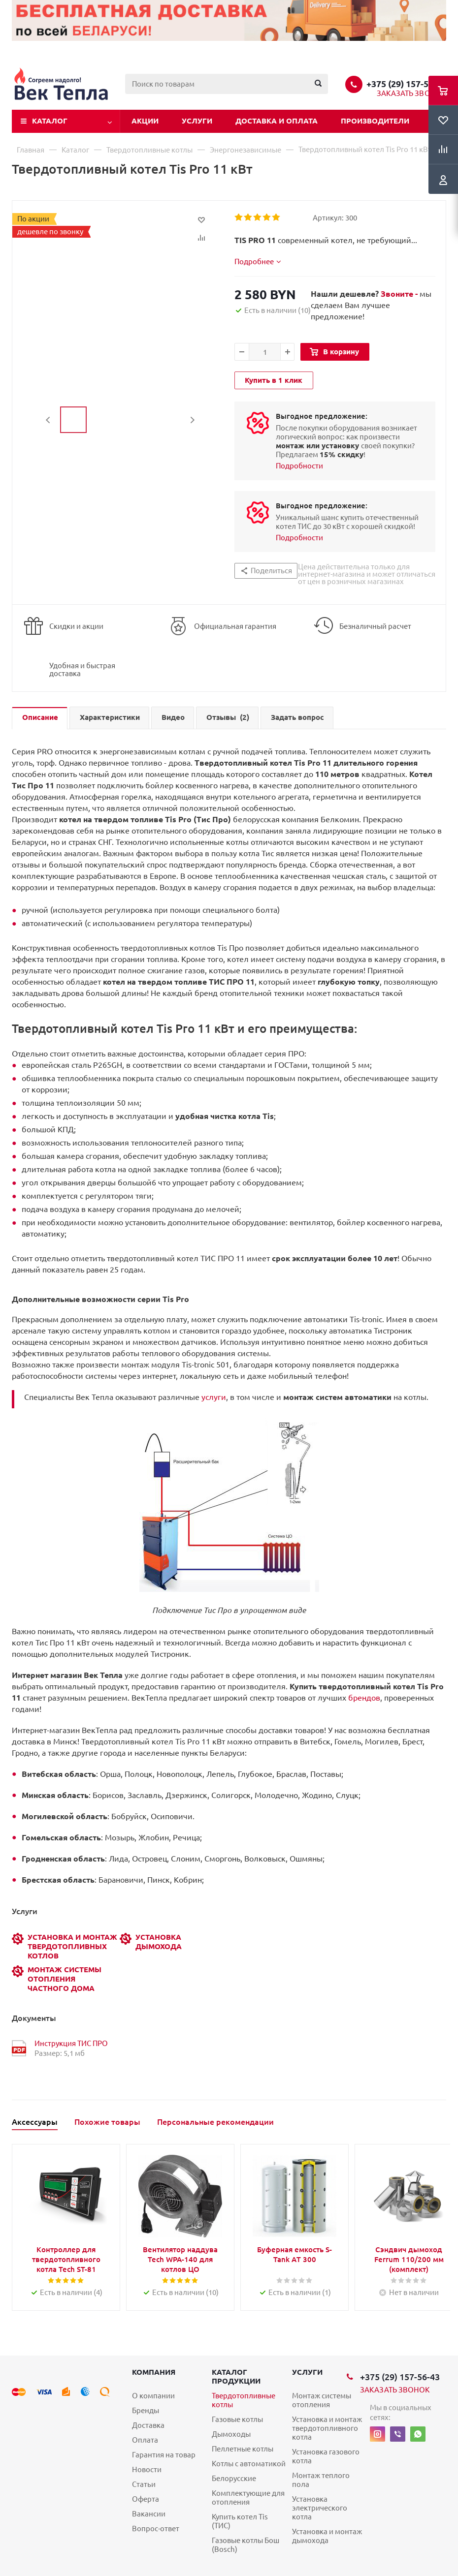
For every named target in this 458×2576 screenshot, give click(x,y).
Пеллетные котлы (242, 2449)
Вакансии (148, 2514)
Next (192, 420)
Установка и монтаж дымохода (327, 2536)
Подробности (299, 466)
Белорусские (234, 2478)
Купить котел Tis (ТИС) (240, 2521)
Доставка (148, 2425)
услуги (213, 1397)
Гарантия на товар (164, 2455)
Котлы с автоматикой (249, 2463)
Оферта (145, 2499)
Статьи (144, 2484)
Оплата (145, 2440)
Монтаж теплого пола (321, 2479)
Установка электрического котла (319, 2508)
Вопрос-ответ (155, 2528)
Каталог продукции (236, 2376)
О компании (153, 2395)
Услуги (197, 121)
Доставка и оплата (276, 121)
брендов (364, 1697)
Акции (145, 121)
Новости (147, 2469)
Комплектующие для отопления (248, 2497)
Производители (375, 121)
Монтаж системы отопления (321, 2400)
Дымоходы (231, 2434)
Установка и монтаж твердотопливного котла (327, 2428)
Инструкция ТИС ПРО (71, 2043)
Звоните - (400, 293)
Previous (48, 420)
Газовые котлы (237, 2419)
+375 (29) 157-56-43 (406, 83)
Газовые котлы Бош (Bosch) (245, 2544)
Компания (153, 2372)
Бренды (145, 2410)
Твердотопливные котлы (243, 2400)
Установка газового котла (326, 2456)
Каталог (49, 121)
